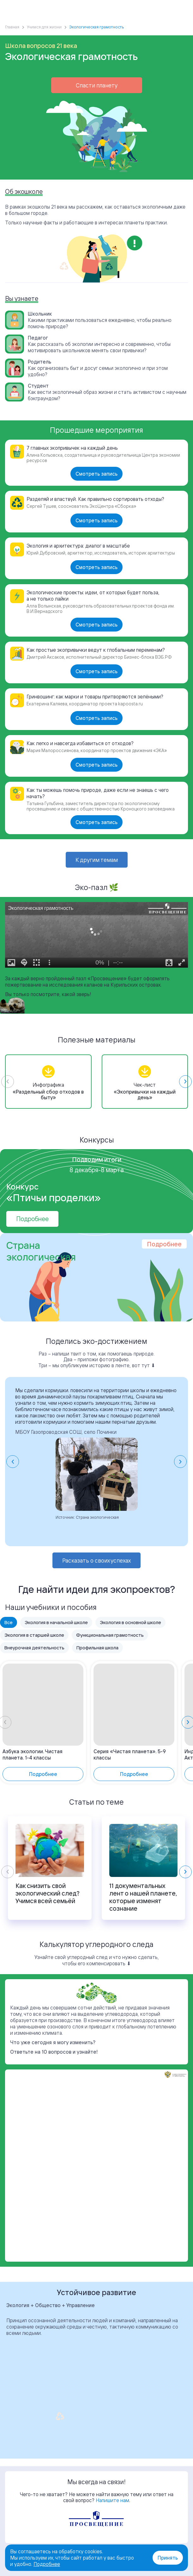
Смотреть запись (96, 474)
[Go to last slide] (12, 1461)
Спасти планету (97, 85)
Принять (168, 2558)
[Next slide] (185, 1081)
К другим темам (96, 859)
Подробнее (32, 1219)
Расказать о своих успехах (96, 1560)
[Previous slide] (7, 1081)
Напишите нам (112, 2500)
